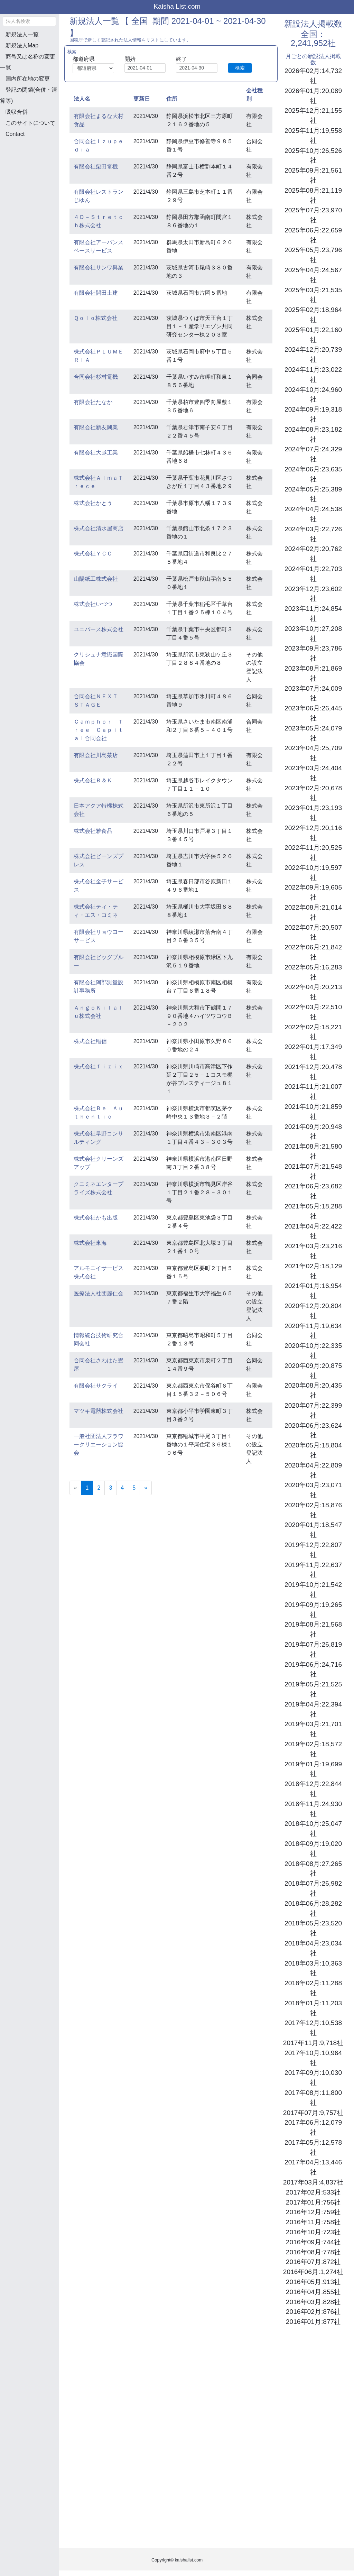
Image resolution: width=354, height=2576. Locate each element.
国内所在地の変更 (28, 79)
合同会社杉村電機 (96, 377)
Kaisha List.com (176, 6)
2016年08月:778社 (313, 2252)
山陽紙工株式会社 (96, 579)
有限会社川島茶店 (96, 755)
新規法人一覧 (22, 34)
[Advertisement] (34, 179)
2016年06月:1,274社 (313, 2271)
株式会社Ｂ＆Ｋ (93, 780)
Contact (15, 134)
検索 (240, 68)
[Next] (146, 1488)
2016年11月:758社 (313, 2222)
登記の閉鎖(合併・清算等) (28, 95)
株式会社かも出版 (96, 1218)
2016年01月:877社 (313, 2321)
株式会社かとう (93, 503)
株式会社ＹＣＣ (93, 553)
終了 (181, 59)
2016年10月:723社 (313, 2232)
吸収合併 (17, 112)
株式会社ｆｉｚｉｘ (98, 1066)
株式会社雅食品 (93, 831)
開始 (130, 59)
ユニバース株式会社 (98, 629)
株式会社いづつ (93, 604)
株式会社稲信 (90, 1041)
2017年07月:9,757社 (313, 2112)
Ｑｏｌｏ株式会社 (96, 318)
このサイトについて (30, 123)
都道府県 (84, 59)
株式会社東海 (90, 1243)
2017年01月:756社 (313, 2202)
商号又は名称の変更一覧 (27, 62)
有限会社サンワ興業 (98, 267)
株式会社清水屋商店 (98, 528)
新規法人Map (22, 45)
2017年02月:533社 (313, 2192)
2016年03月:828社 (313, 2302)
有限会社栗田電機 (96, 166)
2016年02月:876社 (313, 2311)
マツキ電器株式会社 (98, 1411)
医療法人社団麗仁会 (98, 1293)
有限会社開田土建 (96, 293)
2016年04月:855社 (313, 2292)
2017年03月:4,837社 (313, 2182)
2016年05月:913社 (313, 2281)
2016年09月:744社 (313, 2242)
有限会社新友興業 (96, 427)
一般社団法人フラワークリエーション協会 (98, 1444)
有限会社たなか (93, 402)
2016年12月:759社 (313, 2212)
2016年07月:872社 (313, 2261)
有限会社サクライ (96, 1386)
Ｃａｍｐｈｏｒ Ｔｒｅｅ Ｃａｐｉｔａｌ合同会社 (98, 730)
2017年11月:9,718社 (313, 2042)
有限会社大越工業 (96, 453)
